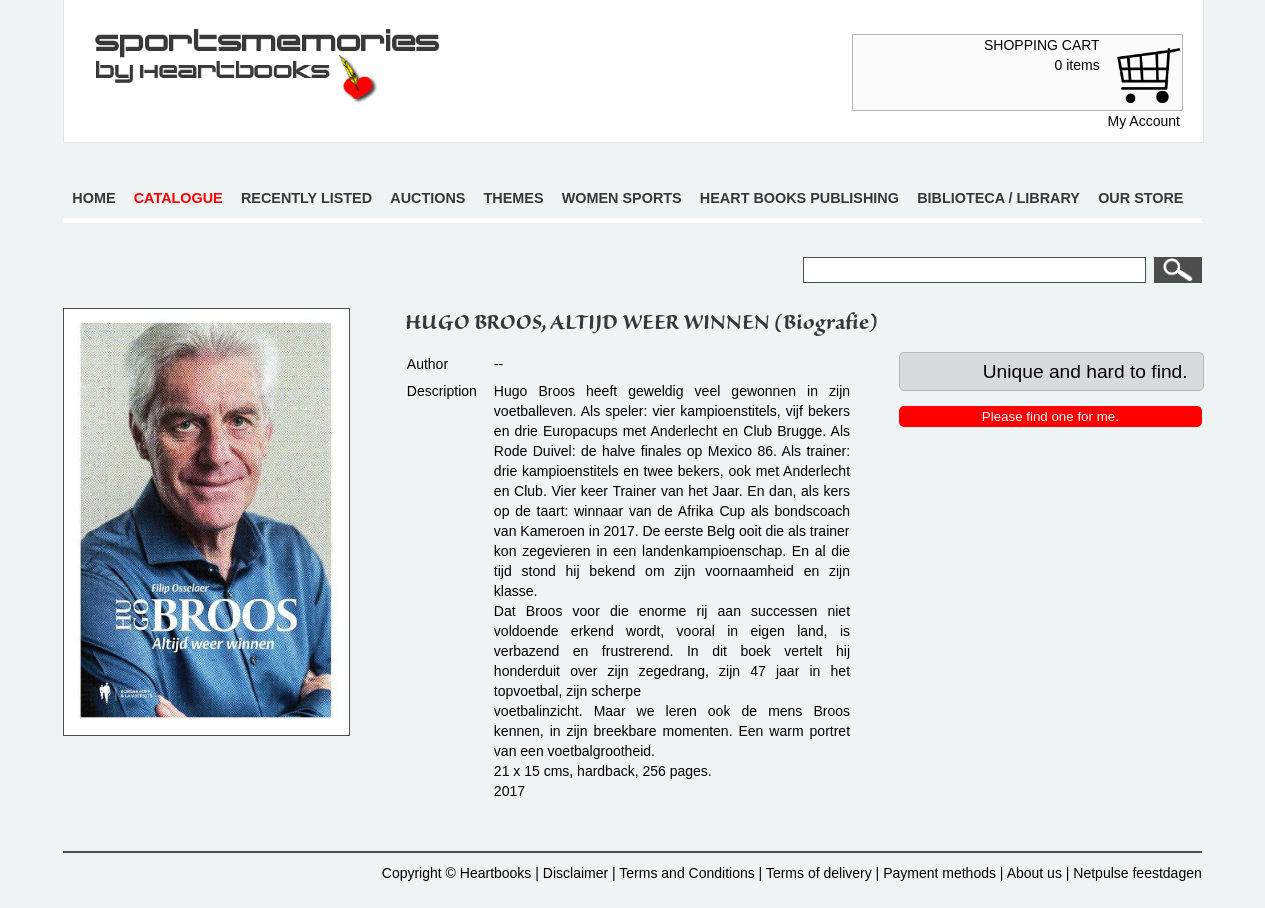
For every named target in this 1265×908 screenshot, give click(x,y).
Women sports (622, 198)
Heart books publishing (799, 198)
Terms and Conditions (686, 873)
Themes (514, 198)
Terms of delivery (819, 873)
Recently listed (306, 198)
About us (1034, 873)
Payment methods (939, 873)
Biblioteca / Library (998, 198)
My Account (1144, 121)
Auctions (427, 198)
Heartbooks (496, 873)
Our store (1140, 198)
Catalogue (178, 198)
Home (93, 198)
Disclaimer (575, 873)
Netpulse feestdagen (1137, 873)
